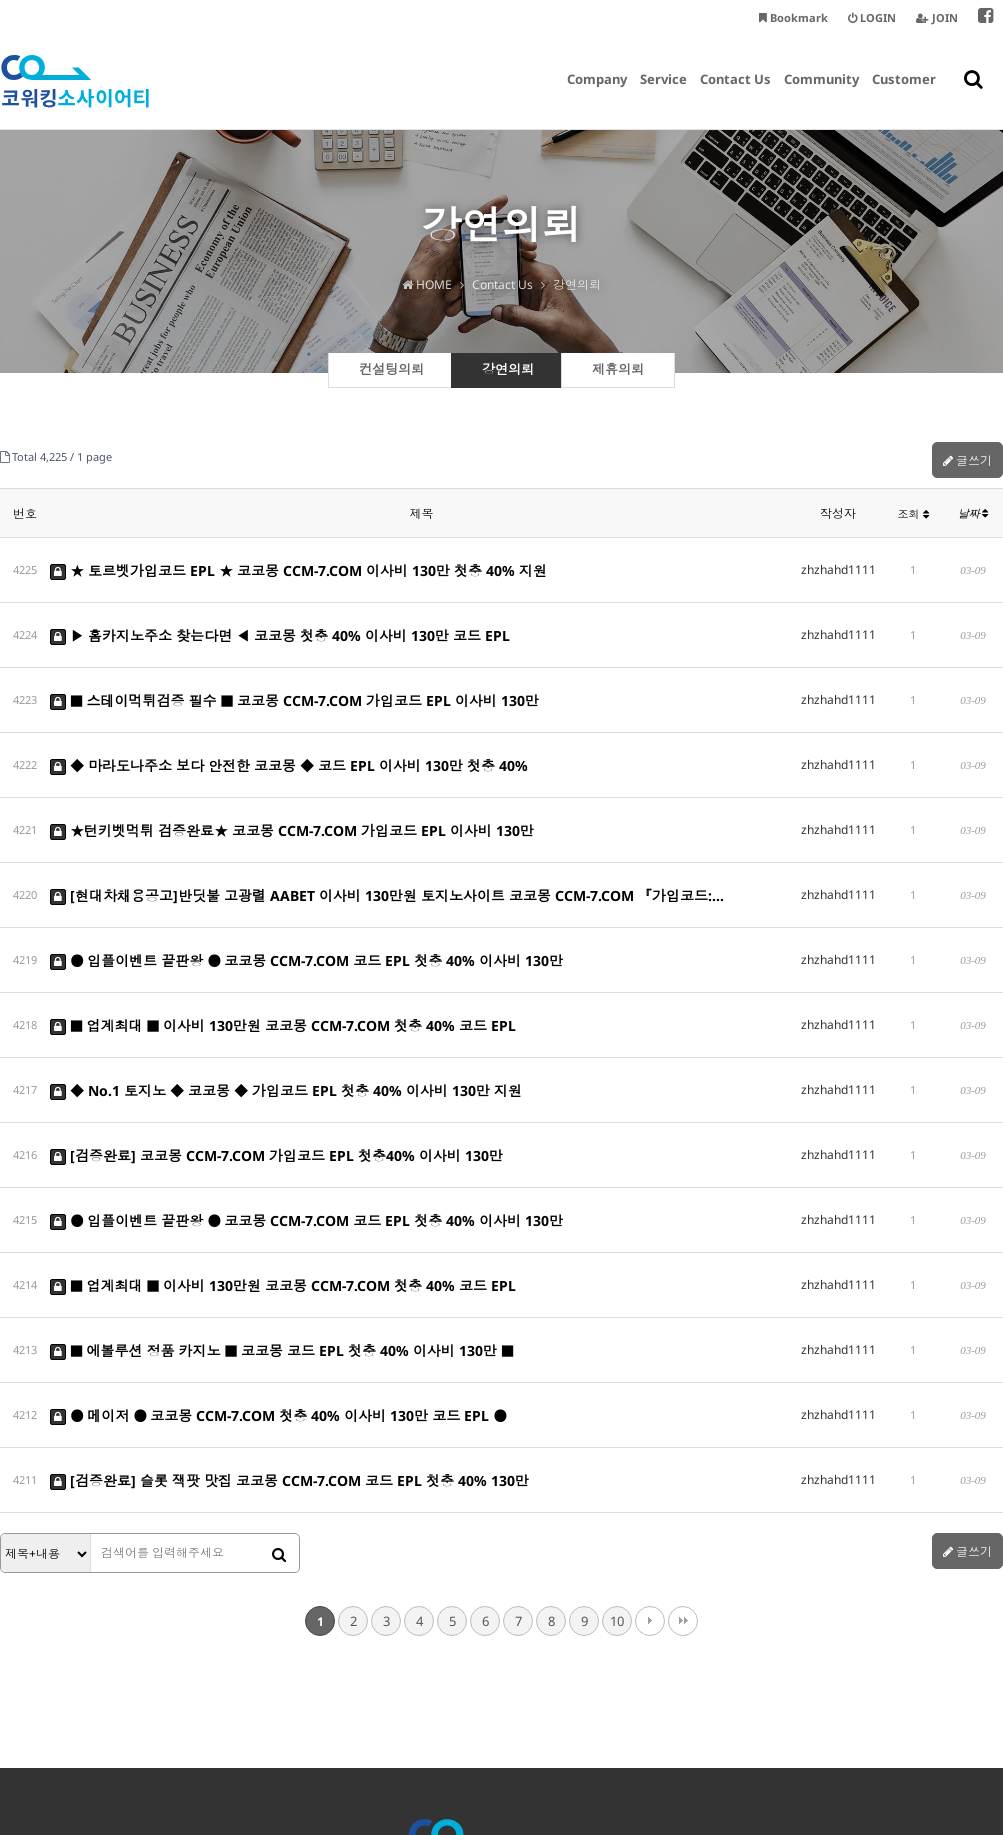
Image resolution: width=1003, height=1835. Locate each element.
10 (617, 1411)
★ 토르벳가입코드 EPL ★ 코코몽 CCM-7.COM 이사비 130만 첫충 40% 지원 (298, 563)
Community (821, 94)
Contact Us (735, 94)
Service (663, 94)
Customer (904, 94)
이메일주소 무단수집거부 (586, 1707)
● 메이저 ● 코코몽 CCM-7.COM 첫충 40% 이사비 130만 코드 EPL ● (278, 1226)
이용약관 (482, 1707)
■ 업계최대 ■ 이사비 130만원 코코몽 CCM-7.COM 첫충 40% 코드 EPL (283, 920)
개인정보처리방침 (397, 1707)
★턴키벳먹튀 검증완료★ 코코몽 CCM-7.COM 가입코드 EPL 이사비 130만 (292, 767)
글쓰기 (967, 460)
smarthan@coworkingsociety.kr (721, 1747)
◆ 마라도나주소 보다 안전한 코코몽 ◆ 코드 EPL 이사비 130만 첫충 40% (289, 716)
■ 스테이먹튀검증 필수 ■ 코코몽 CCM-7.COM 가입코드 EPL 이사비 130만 (294, 665)
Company (597, 94)
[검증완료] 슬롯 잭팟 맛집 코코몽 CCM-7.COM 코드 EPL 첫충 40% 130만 (289, 1277)
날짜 (973, 513)
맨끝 (683, 1411)
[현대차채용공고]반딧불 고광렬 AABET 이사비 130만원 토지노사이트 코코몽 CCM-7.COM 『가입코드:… (387, 818)
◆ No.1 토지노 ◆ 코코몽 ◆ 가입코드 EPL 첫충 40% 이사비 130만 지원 (286, 971)
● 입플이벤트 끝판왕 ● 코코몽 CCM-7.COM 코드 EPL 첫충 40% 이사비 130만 (306, 869)
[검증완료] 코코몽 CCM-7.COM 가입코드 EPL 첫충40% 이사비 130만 (276, 1022)
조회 (913, 513)
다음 (650, 1411)
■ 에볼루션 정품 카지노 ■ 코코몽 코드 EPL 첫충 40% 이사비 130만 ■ (281, 1175)
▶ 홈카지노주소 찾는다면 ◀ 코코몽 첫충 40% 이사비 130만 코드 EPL (280, 614)
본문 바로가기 (0, 0)
